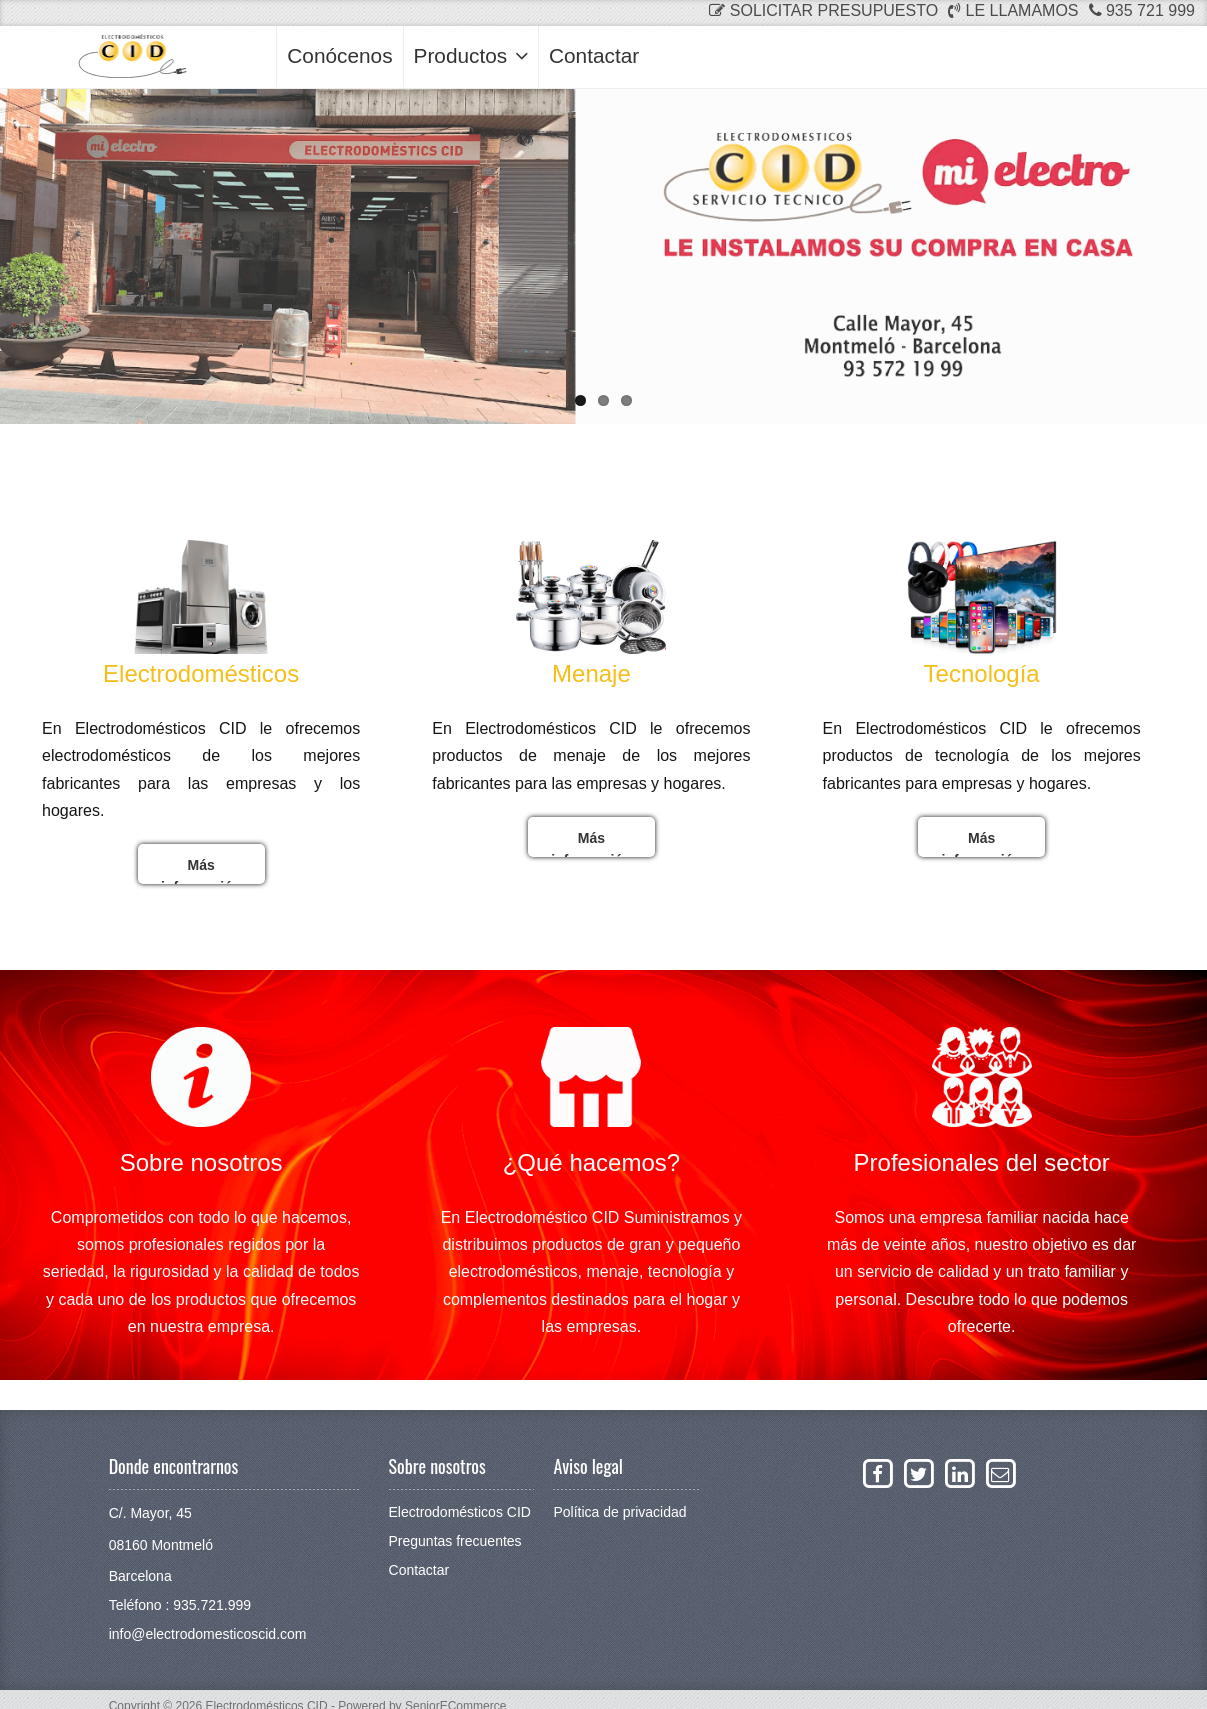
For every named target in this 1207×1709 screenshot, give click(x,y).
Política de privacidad (619, 1512)
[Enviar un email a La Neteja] (1000, 1473)
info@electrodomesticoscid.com (208, 1634)
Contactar (594, 55)
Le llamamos (1013, 10)
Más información (201, 870)
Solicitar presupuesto (823, 10)
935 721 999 (1142, 10)
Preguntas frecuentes (455, 1541)
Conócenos (339, 55)
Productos (471, 55)
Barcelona (140, 1576)
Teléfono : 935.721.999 (180, 1605)
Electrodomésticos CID (460, 1512)
